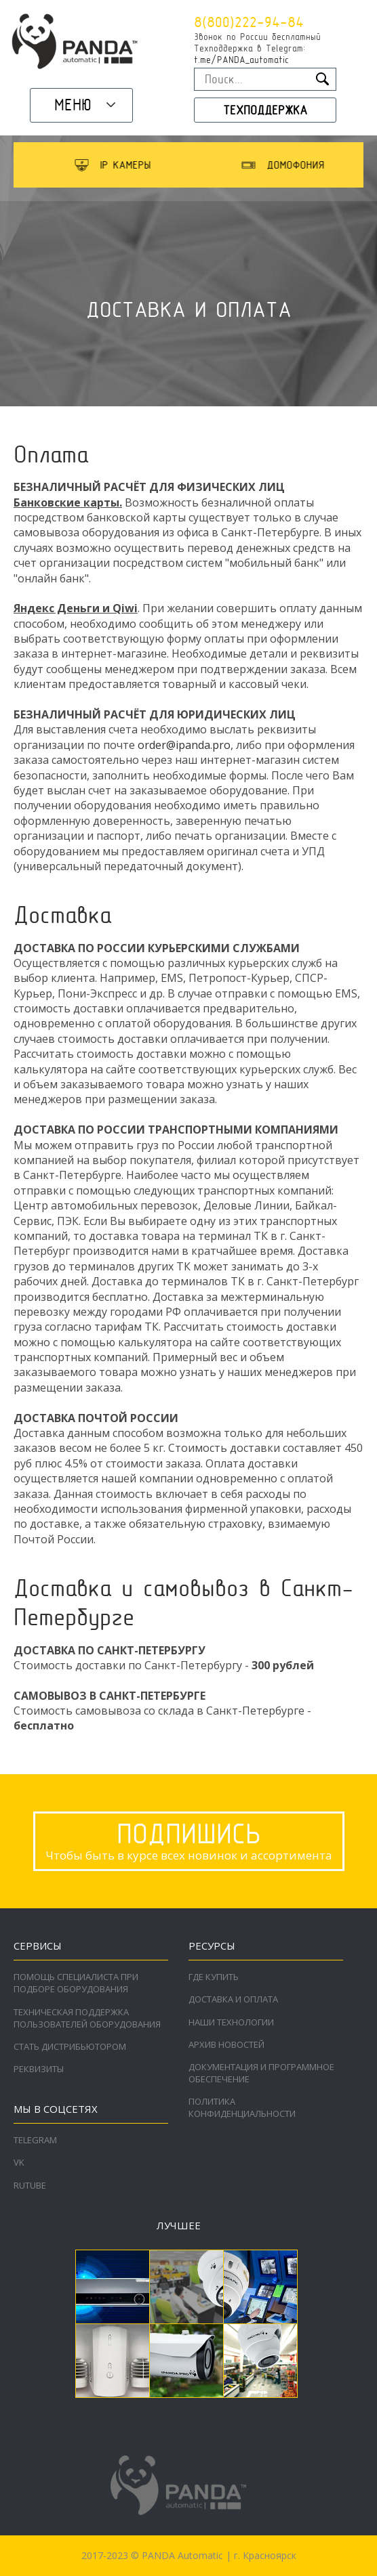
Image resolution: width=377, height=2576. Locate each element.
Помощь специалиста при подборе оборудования (76, 1983)
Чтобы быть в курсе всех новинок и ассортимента (188, 1840)
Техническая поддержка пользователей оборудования (87, 2018)
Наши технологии (231, 2022)
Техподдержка (265, 110)
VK (19, 2162)
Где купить (213, 1977)
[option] (152, 165)
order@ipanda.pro (184, 744)
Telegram (35, 2140)
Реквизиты (39, 2069)
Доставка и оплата (233, 1999)
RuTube (30, 2185)
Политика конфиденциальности (242, 2107)
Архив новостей (226, 2044)
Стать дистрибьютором (70, 2046)
